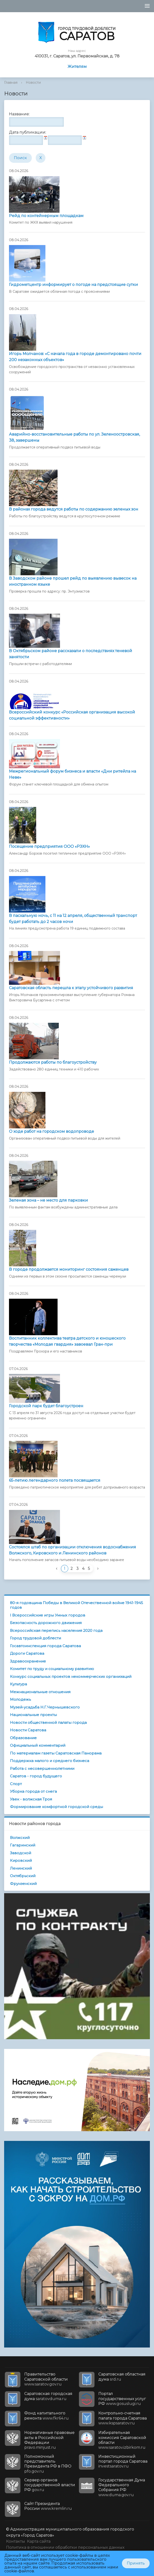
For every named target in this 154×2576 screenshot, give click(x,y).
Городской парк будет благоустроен (46, 1406)
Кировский (21, 1860)
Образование (23, 1738)
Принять (136, 2563)
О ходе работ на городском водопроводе (51, 1131)
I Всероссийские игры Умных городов (47, 1615)
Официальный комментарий (37, 1745)
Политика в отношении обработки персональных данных (65, 2547)
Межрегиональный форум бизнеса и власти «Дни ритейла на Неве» (72, 774)
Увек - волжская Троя (31, 1799)
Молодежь (20, 1699)
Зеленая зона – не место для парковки (48, 1200)
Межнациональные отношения (40, 1692)
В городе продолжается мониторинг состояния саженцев (68, 1269)
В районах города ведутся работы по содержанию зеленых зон (73, 509)
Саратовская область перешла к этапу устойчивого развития (71, 988)
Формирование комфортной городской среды (56, 1806)
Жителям (77, 66)
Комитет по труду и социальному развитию (52, 1668)
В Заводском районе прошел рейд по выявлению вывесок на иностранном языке (73, 581)
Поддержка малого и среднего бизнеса (49, 1760)
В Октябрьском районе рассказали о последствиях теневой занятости (70, 654)
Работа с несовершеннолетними (42, 1768)
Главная (10, 82)
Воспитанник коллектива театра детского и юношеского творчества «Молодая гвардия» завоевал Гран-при (67, 1341)
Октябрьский (22, 1875)
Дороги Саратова (27, 1653)
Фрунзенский (23, 1883)
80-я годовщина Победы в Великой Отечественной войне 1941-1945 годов (76, 1605)
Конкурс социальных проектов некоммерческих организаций (70, 1676)
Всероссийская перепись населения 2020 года (56, 1630)
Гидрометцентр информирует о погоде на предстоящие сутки (73, 284)
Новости (33, 82)
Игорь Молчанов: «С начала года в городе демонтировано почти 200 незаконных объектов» (75, 356)
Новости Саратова (28, 1730)
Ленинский (21, 1868)
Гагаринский (22, 1845)
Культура (18, 1684)
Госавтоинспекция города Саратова (45, 1646)
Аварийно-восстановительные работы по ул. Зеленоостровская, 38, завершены (74, 437)
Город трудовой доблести (35, 1638)
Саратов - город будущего (36, 1776)
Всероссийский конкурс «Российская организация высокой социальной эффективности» (72, 715)
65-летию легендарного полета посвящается (54, 1480)
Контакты (15, 2541)
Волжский (20, 1837)
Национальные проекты (33, 1714)
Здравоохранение (28, 1661)
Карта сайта (39, 2541)
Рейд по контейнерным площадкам (46, 215)
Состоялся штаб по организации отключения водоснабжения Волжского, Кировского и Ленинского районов (72, 1550)
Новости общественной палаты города (48, 1722)
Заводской (20, 1853)
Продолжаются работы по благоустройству (53, 1062)
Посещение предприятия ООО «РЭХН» (49, 846)
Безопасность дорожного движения (46, 1622)
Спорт (16, 1783)
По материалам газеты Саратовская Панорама (56, 1753)
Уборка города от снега (33, 1791)
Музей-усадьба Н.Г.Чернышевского (45, 1707)
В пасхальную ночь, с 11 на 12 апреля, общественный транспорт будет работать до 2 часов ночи (73, 918)
